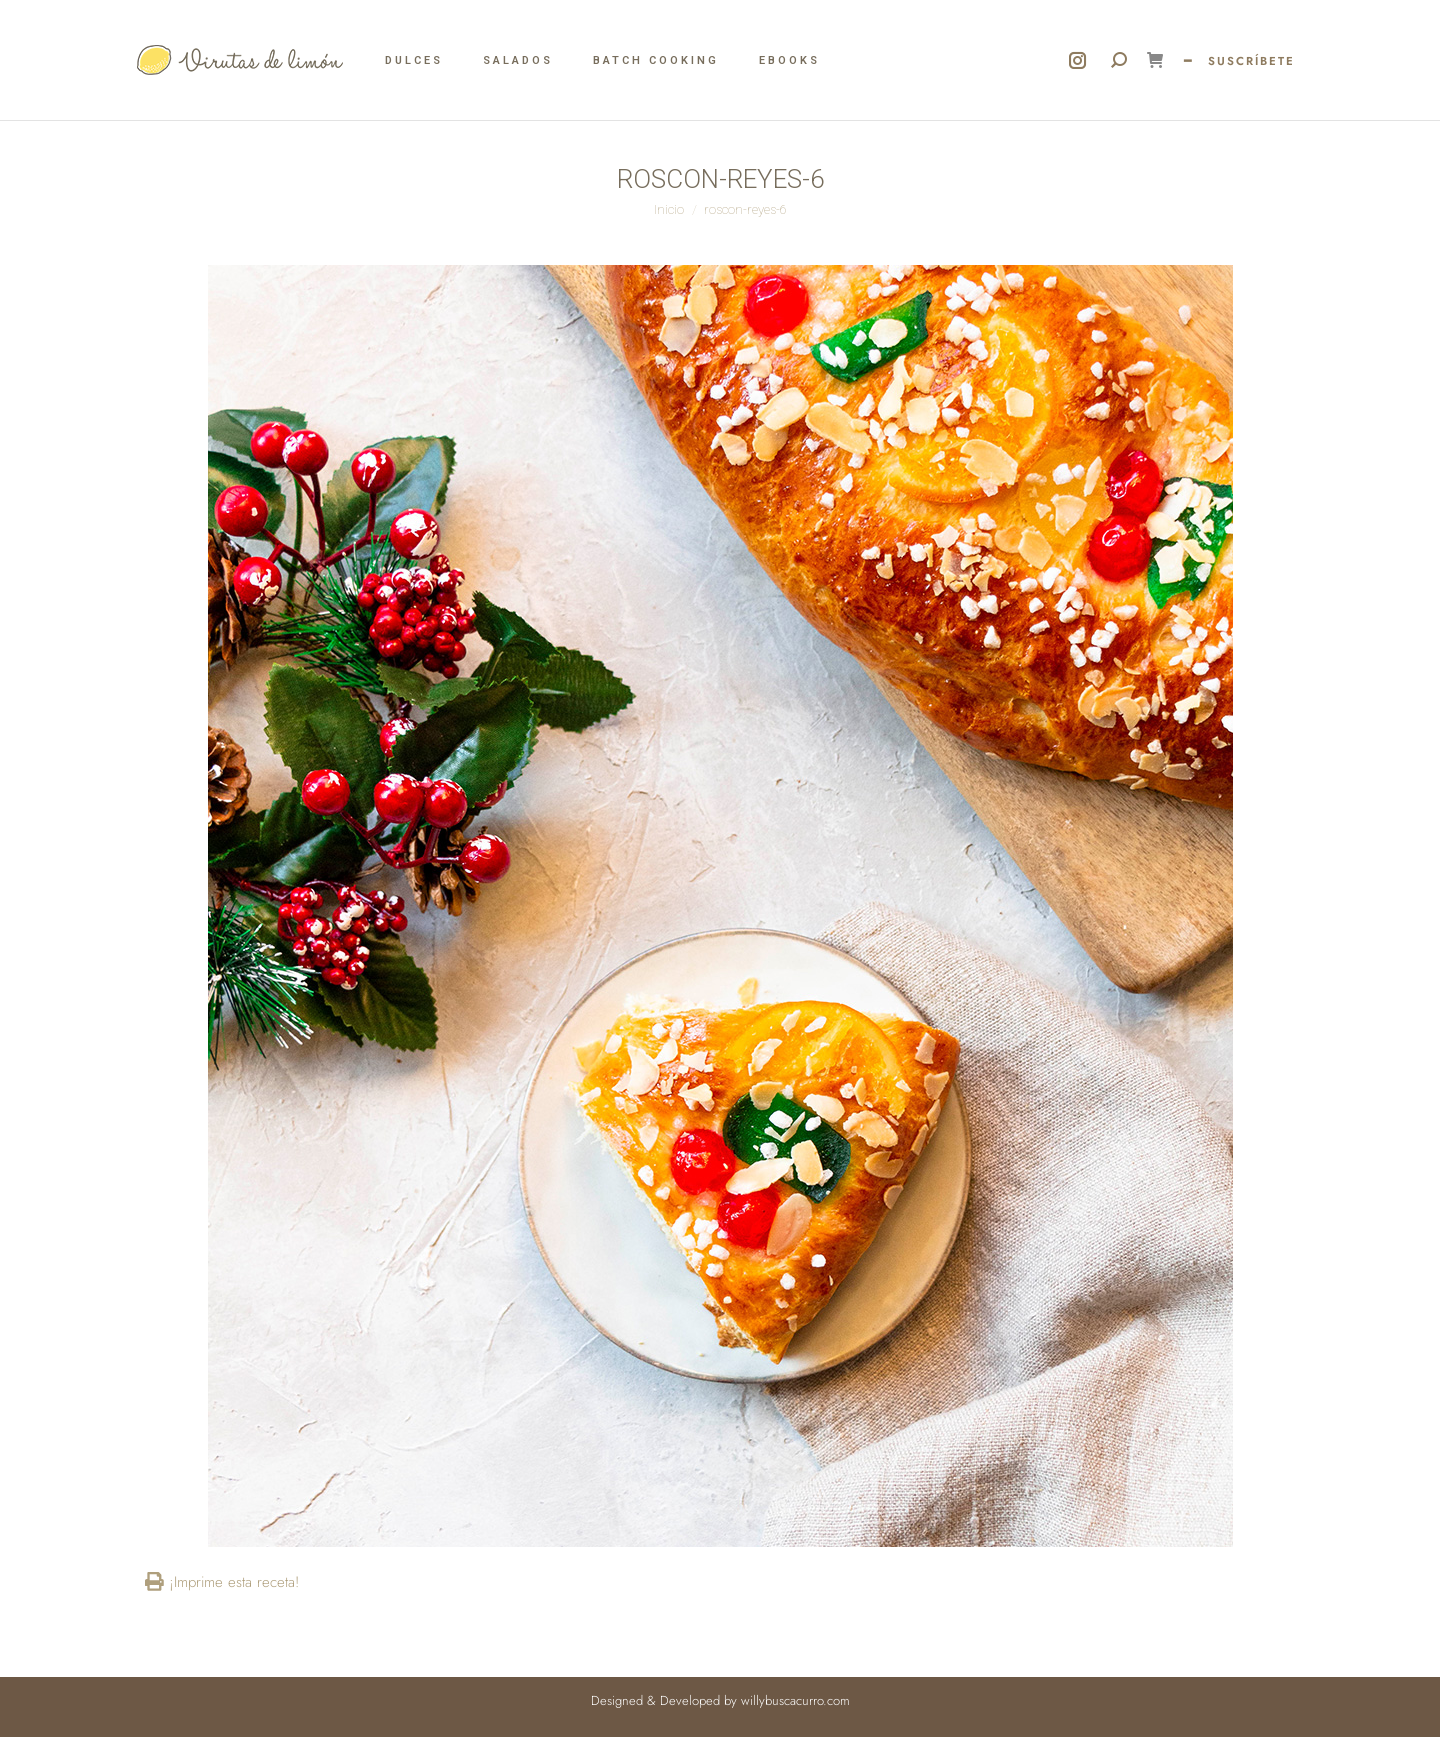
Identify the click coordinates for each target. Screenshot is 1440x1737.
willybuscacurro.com (795, 1700)
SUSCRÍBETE (1251, 61)
